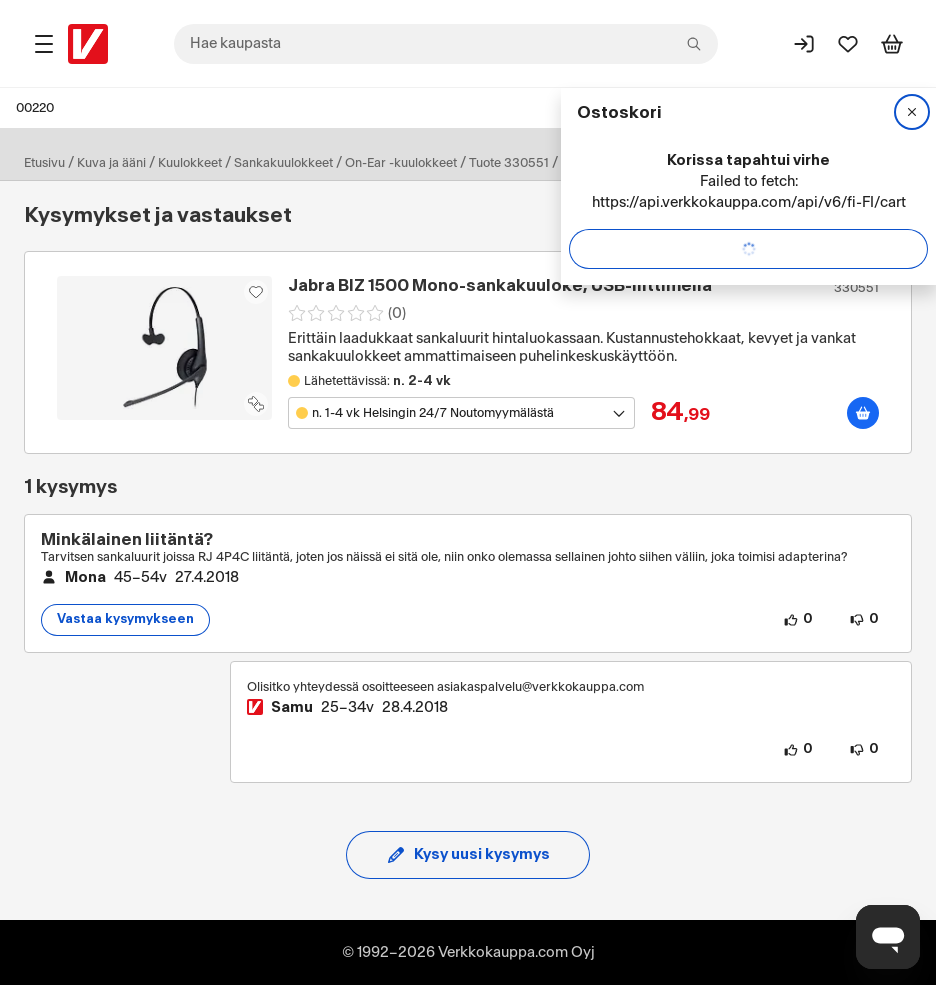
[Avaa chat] (888, 937)
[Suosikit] (848, 44)
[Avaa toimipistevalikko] (461, 413)
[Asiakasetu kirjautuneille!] (256, 292)
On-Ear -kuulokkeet (401, 163)
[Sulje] (912, 112)
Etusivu (44, 163)
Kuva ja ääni (111, 163)
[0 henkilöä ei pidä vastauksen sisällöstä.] (864, 750)
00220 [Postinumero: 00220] (35, 108)
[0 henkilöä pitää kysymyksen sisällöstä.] (798, 620)
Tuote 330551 (509, 163)
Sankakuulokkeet (283, 163)
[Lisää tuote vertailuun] (256, 404)
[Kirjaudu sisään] (804, 44)
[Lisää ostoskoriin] (863, 413)
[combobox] (446, 44)
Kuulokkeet (190, 163)
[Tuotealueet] (44, 44)
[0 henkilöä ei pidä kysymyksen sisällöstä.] (864, 620)
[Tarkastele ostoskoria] (892, 44)
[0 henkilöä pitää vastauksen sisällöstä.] (798, 750)
